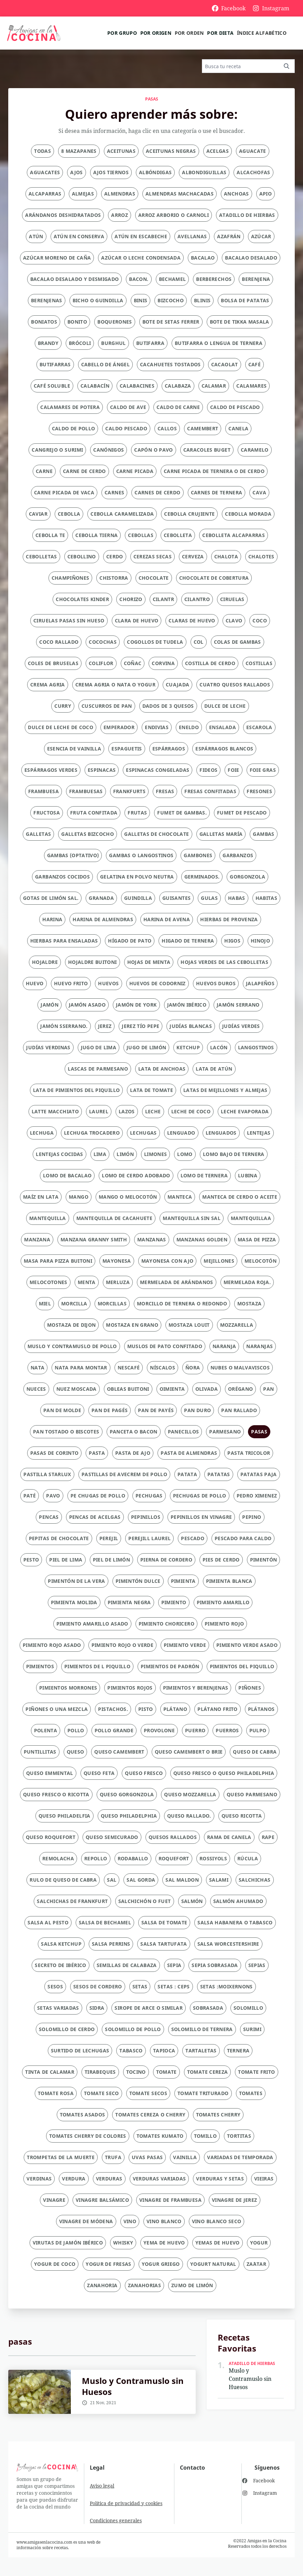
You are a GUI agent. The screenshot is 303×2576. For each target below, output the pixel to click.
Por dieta (220, 33)
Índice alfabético (261, 33)
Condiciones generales (116, 2520)
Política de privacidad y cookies (126, 2503)
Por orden (189, 33)
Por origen (156, 33)
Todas (42, 151)
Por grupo (122, 33)
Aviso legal (102, 2485)
